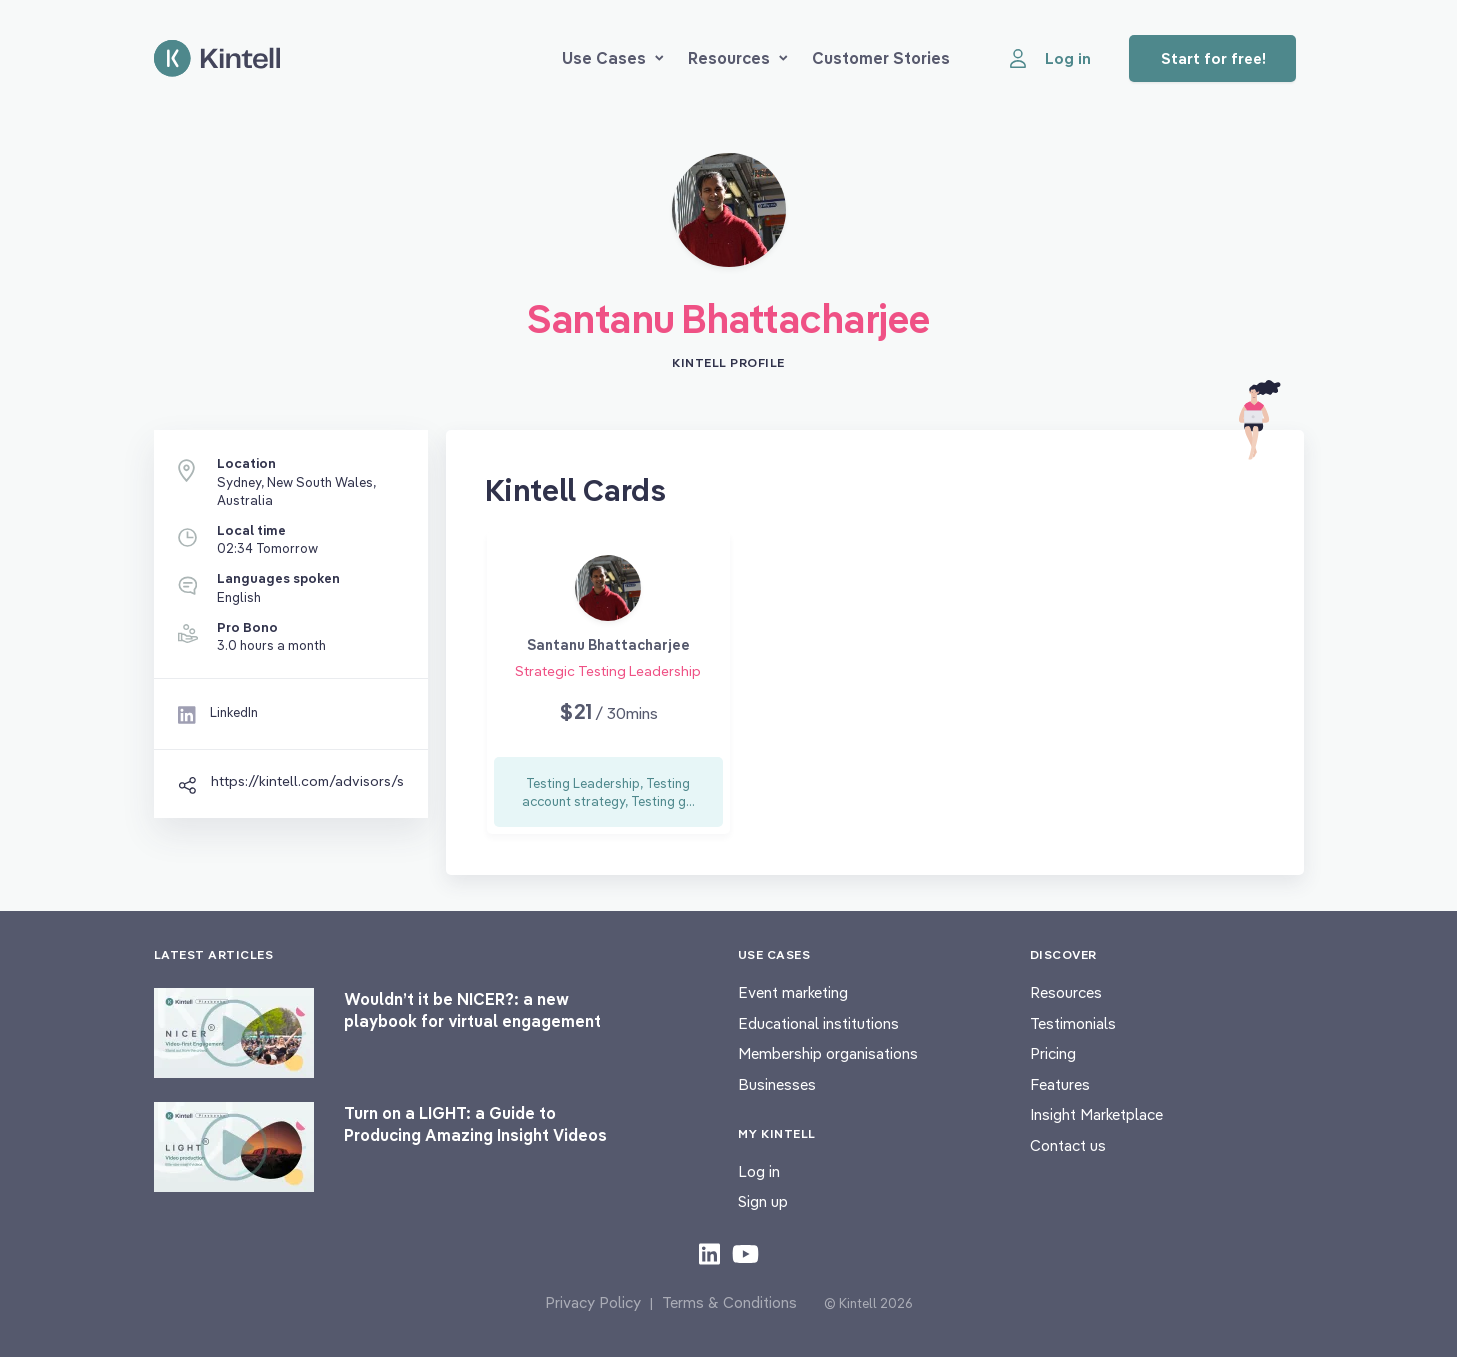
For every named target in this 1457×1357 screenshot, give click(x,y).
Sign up (763, 1201)
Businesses (777, 1084)
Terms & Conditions (729, 1302)
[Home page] (217, 58)
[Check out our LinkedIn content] (709, 1253)
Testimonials (1073, 1023)
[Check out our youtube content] (745, 1253)
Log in (759, 1171)
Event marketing (793, 992)
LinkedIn (234, 712)
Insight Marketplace (1096, 1114)
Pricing (1053, 1053)
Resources (738, 58)
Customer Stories (881, 58)
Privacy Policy (593, 1302)
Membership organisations (828, 1053)
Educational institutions (818, 1023)
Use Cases (613, 58)
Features (1060, 1084)
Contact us (1068, 1145)
